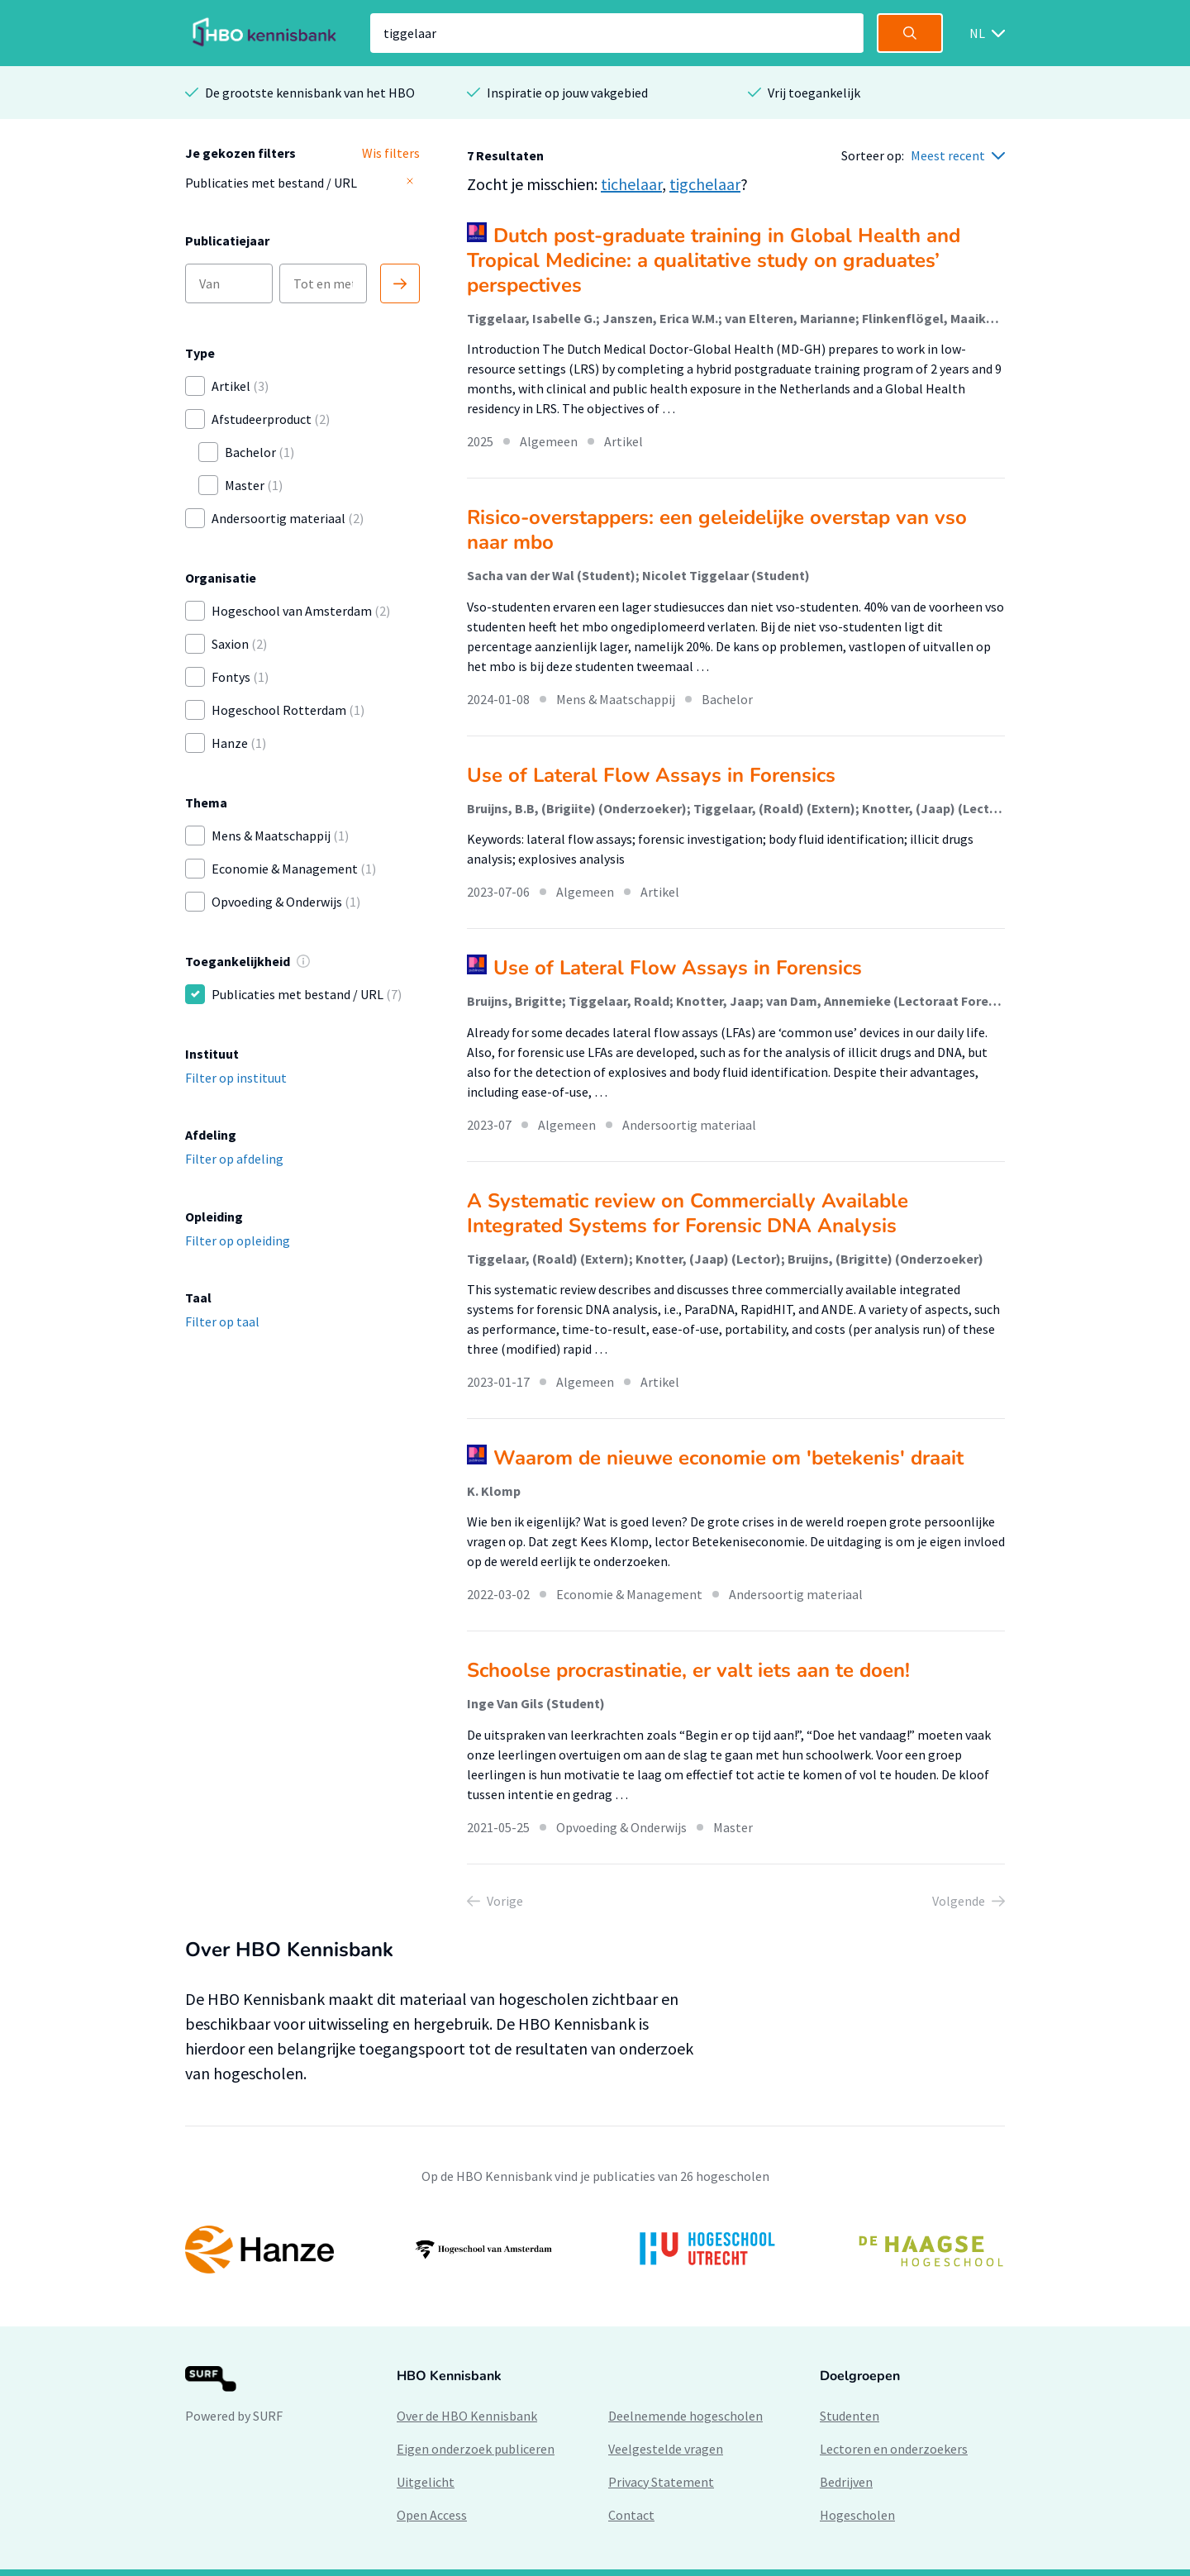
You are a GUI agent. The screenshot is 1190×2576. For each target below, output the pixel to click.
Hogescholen (857, 2515)
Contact (631, 2515)
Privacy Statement (661, 2482)
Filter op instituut (236, 1077)
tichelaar (631, 184)
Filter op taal (222, 1321)
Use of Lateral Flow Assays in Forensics (651, 775)
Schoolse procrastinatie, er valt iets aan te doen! (688, 1670)
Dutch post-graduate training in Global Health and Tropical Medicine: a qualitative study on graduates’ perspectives (713, 260)
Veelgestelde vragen (665, 2448)
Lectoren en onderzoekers (894, 2448)
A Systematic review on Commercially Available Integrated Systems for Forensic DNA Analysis (687, 1213)
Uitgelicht (426, 2482)
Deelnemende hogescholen (685, 2415)
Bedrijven (846, 2482)
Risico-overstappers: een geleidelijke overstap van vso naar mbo (717, 529)
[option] (595, 2249)
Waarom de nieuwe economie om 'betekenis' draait (728, 1458)
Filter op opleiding (237, 1240)
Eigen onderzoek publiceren (476, 2448)
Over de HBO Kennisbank (467, 2415)
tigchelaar (704, 184)
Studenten (849, 2415)
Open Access (432, 2515)
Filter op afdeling (234, 1158)
